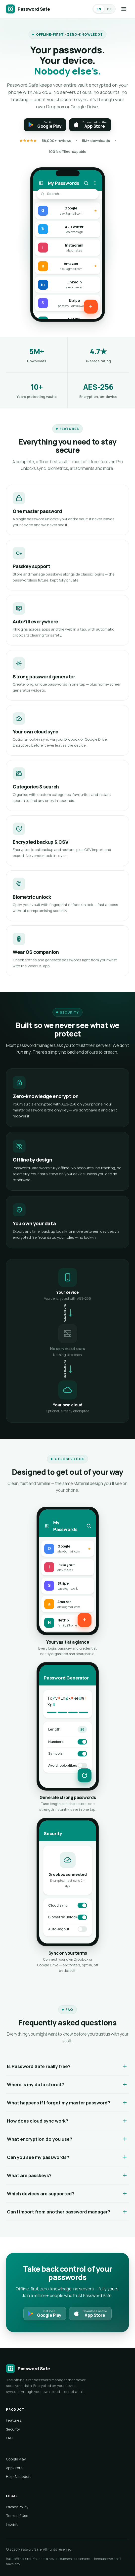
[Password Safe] (28, 8)
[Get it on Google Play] (45, 124)
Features (13, 2420)
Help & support (18, 2476)
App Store (14, 2467)
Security (13, 2429)
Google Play (16, 2459)
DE (109, 9)
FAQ (9, 2438)
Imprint (12, 2524)
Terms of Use (17, 2515)
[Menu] (124, 9)
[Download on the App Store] (90, 124)
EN (98, 9)
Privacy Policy (17, 2507)
